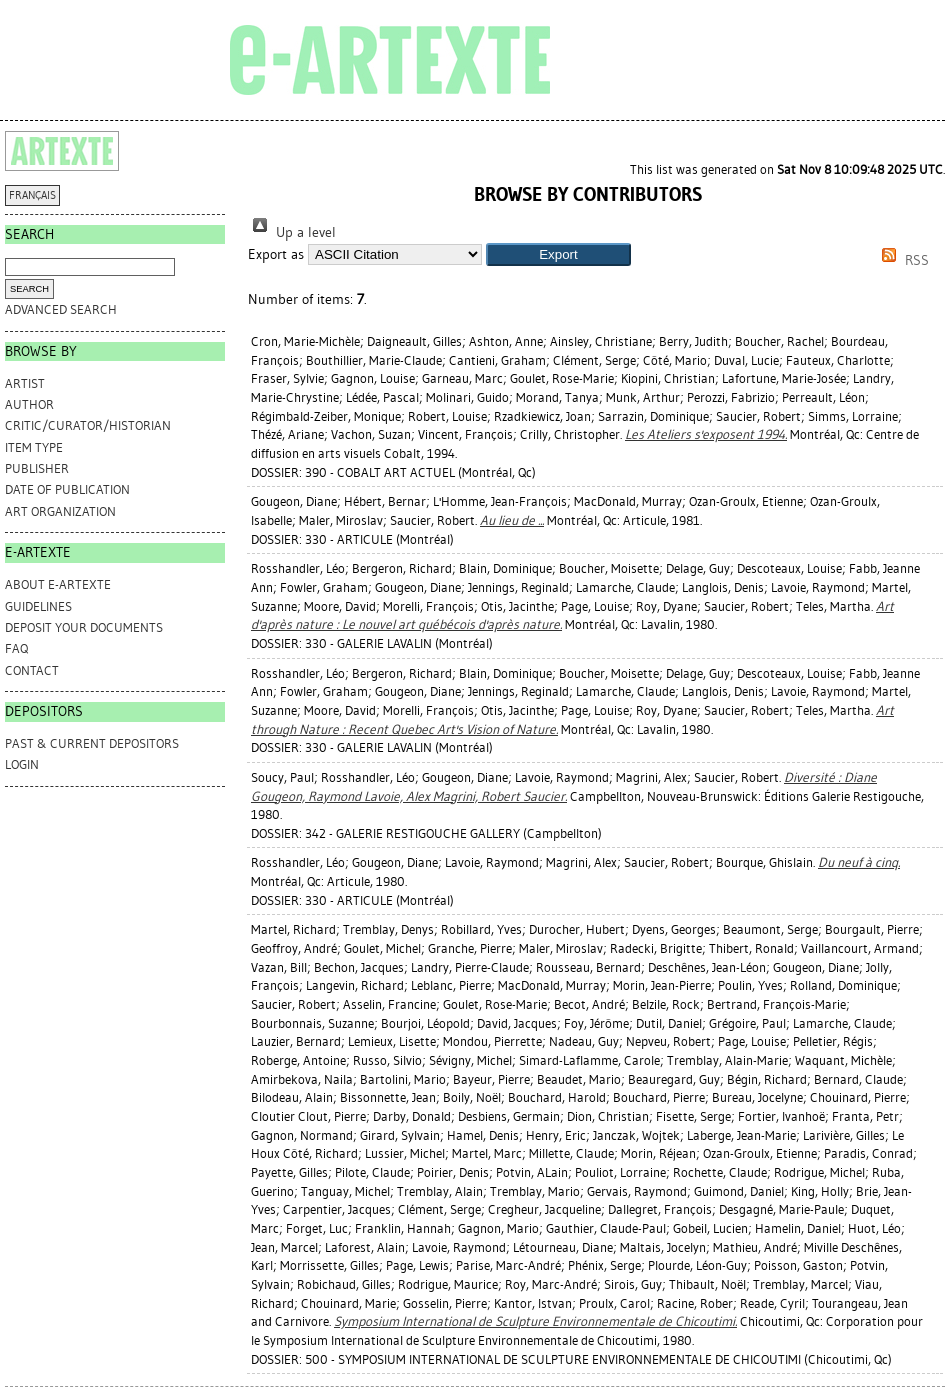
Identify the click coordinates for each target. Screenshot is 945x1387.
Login (22, 764)
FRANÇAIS (32, 195)
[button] (558, 254)
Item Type (34, 447)
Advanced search (61, 309)
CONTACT (32, 670)
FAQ (16, 648)
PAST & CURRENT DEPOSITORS (92, 743)
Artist (25, 383)
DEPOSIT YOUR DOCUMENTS (84, 627)
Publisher (37, 468)
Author (29, 404)
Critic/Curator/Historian (88, 425)
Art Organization (60, 511)
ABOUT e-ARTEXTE (58, 584)
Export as (276, 254)
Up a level (292, 232)
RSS (902, 260)
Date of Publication (67, 489)
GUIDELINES (38, 606)
